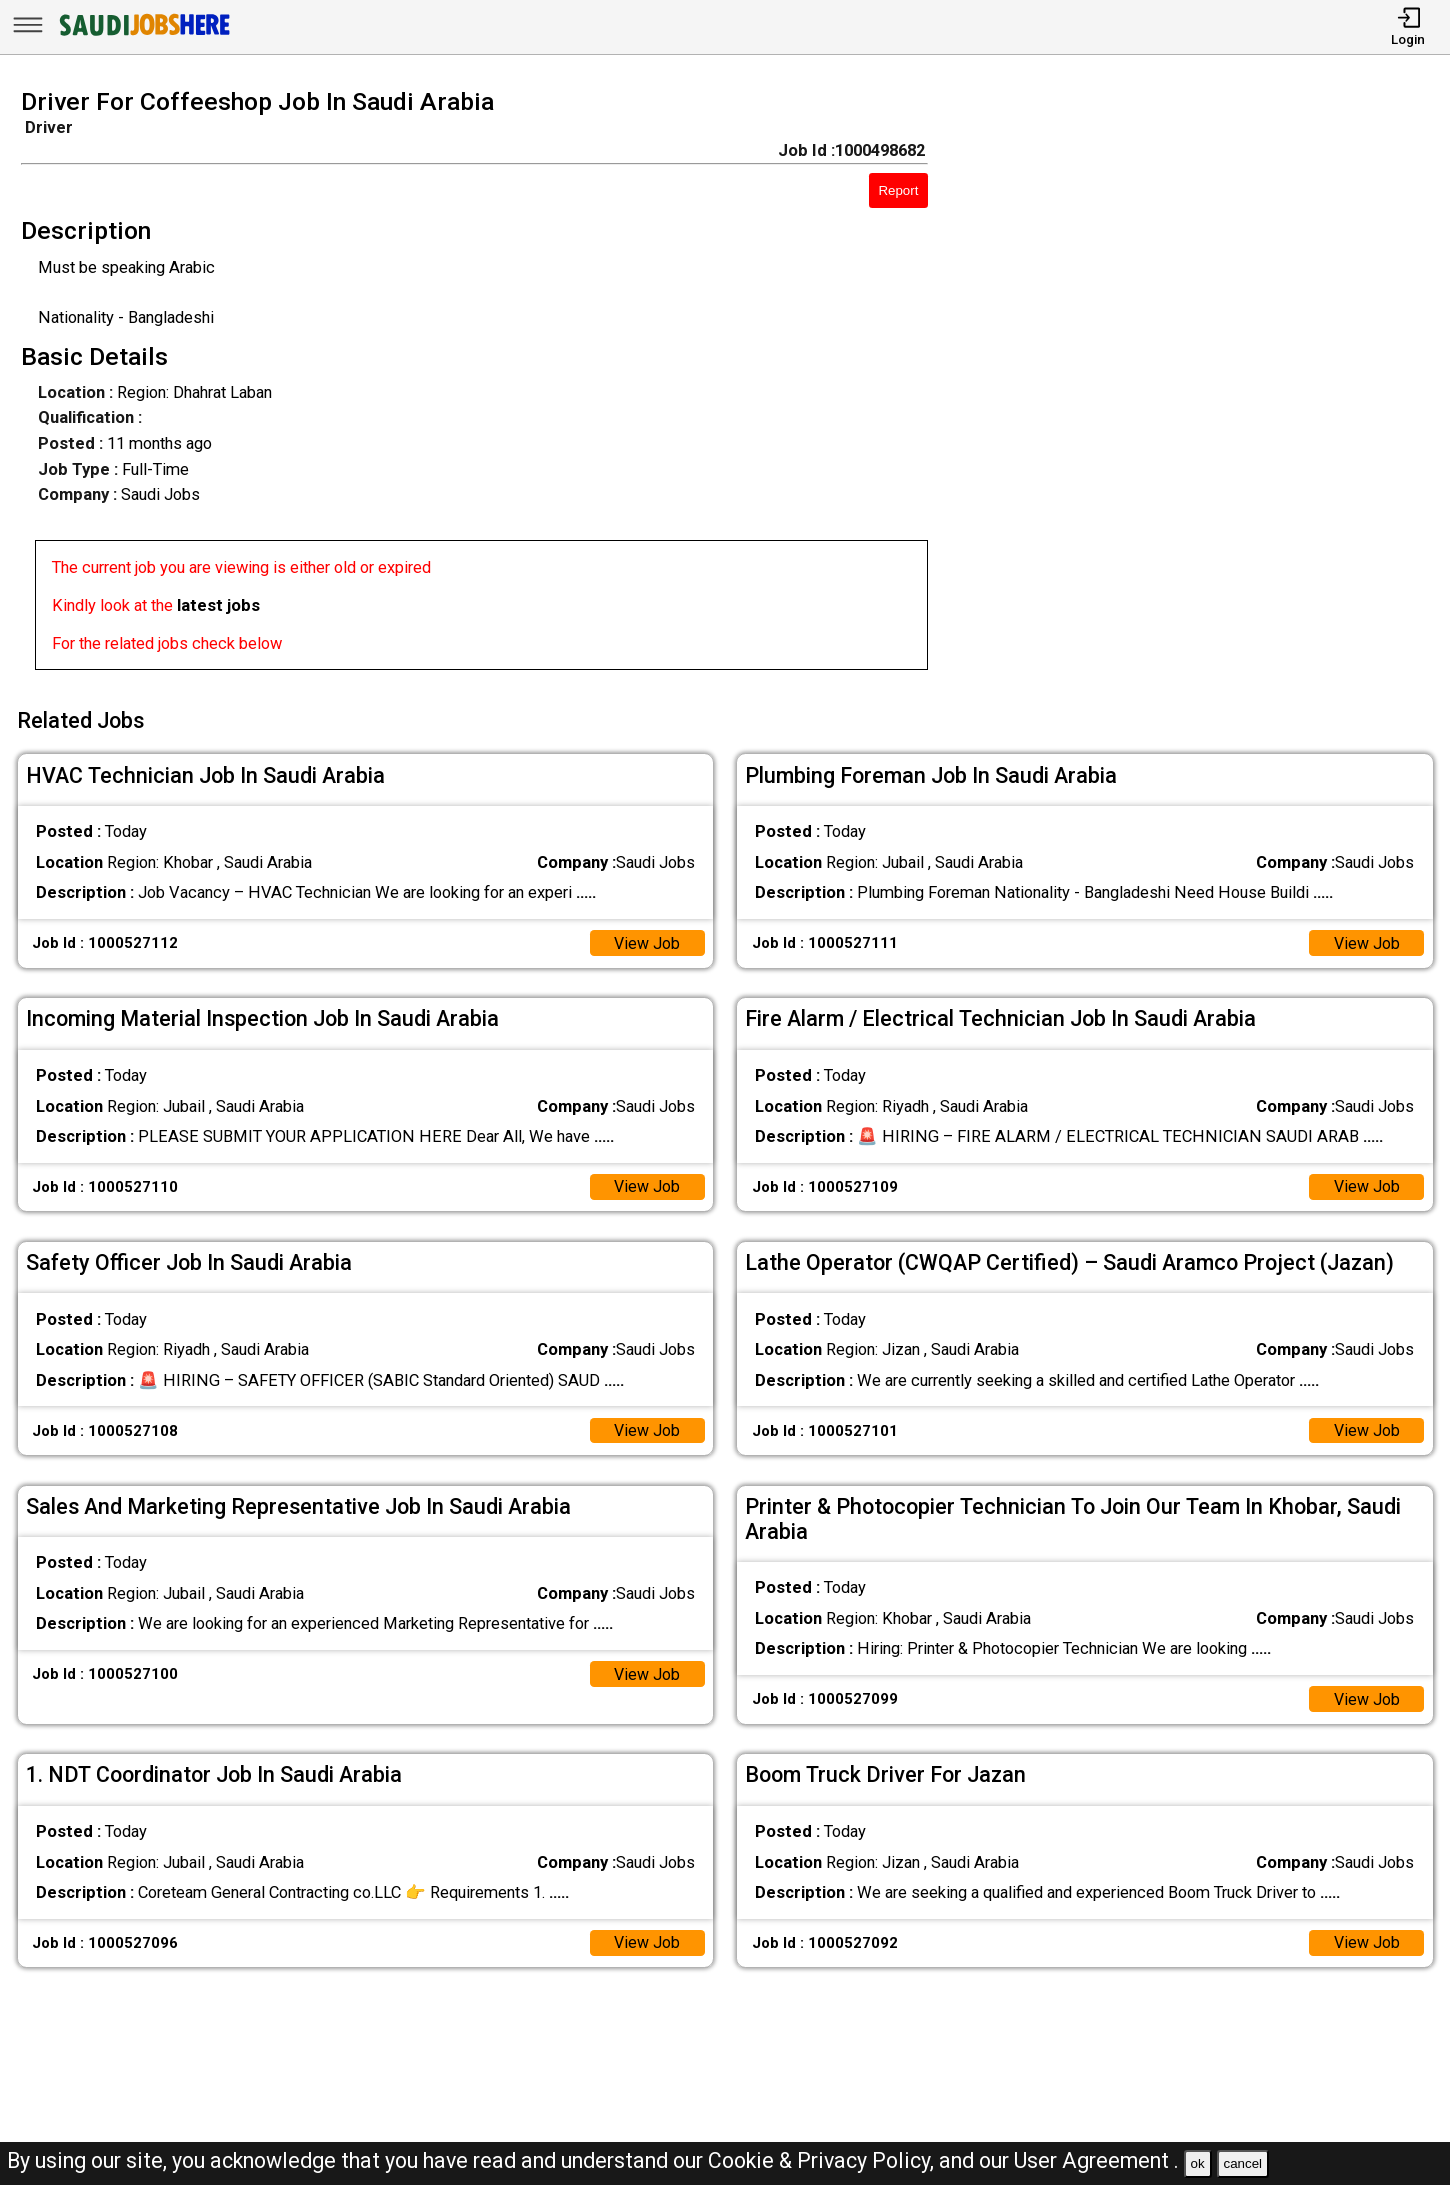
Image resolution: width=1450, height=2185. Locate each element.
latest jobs (218, 605)
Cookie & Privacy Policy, (823, 2160)
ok (1198, 2163)
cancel (1242, 2163)
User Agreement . (1096, 2160)
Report (898, 190)
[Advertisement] (1208, 386)
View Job (646, 939)
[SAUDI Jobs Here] (143, 34)
